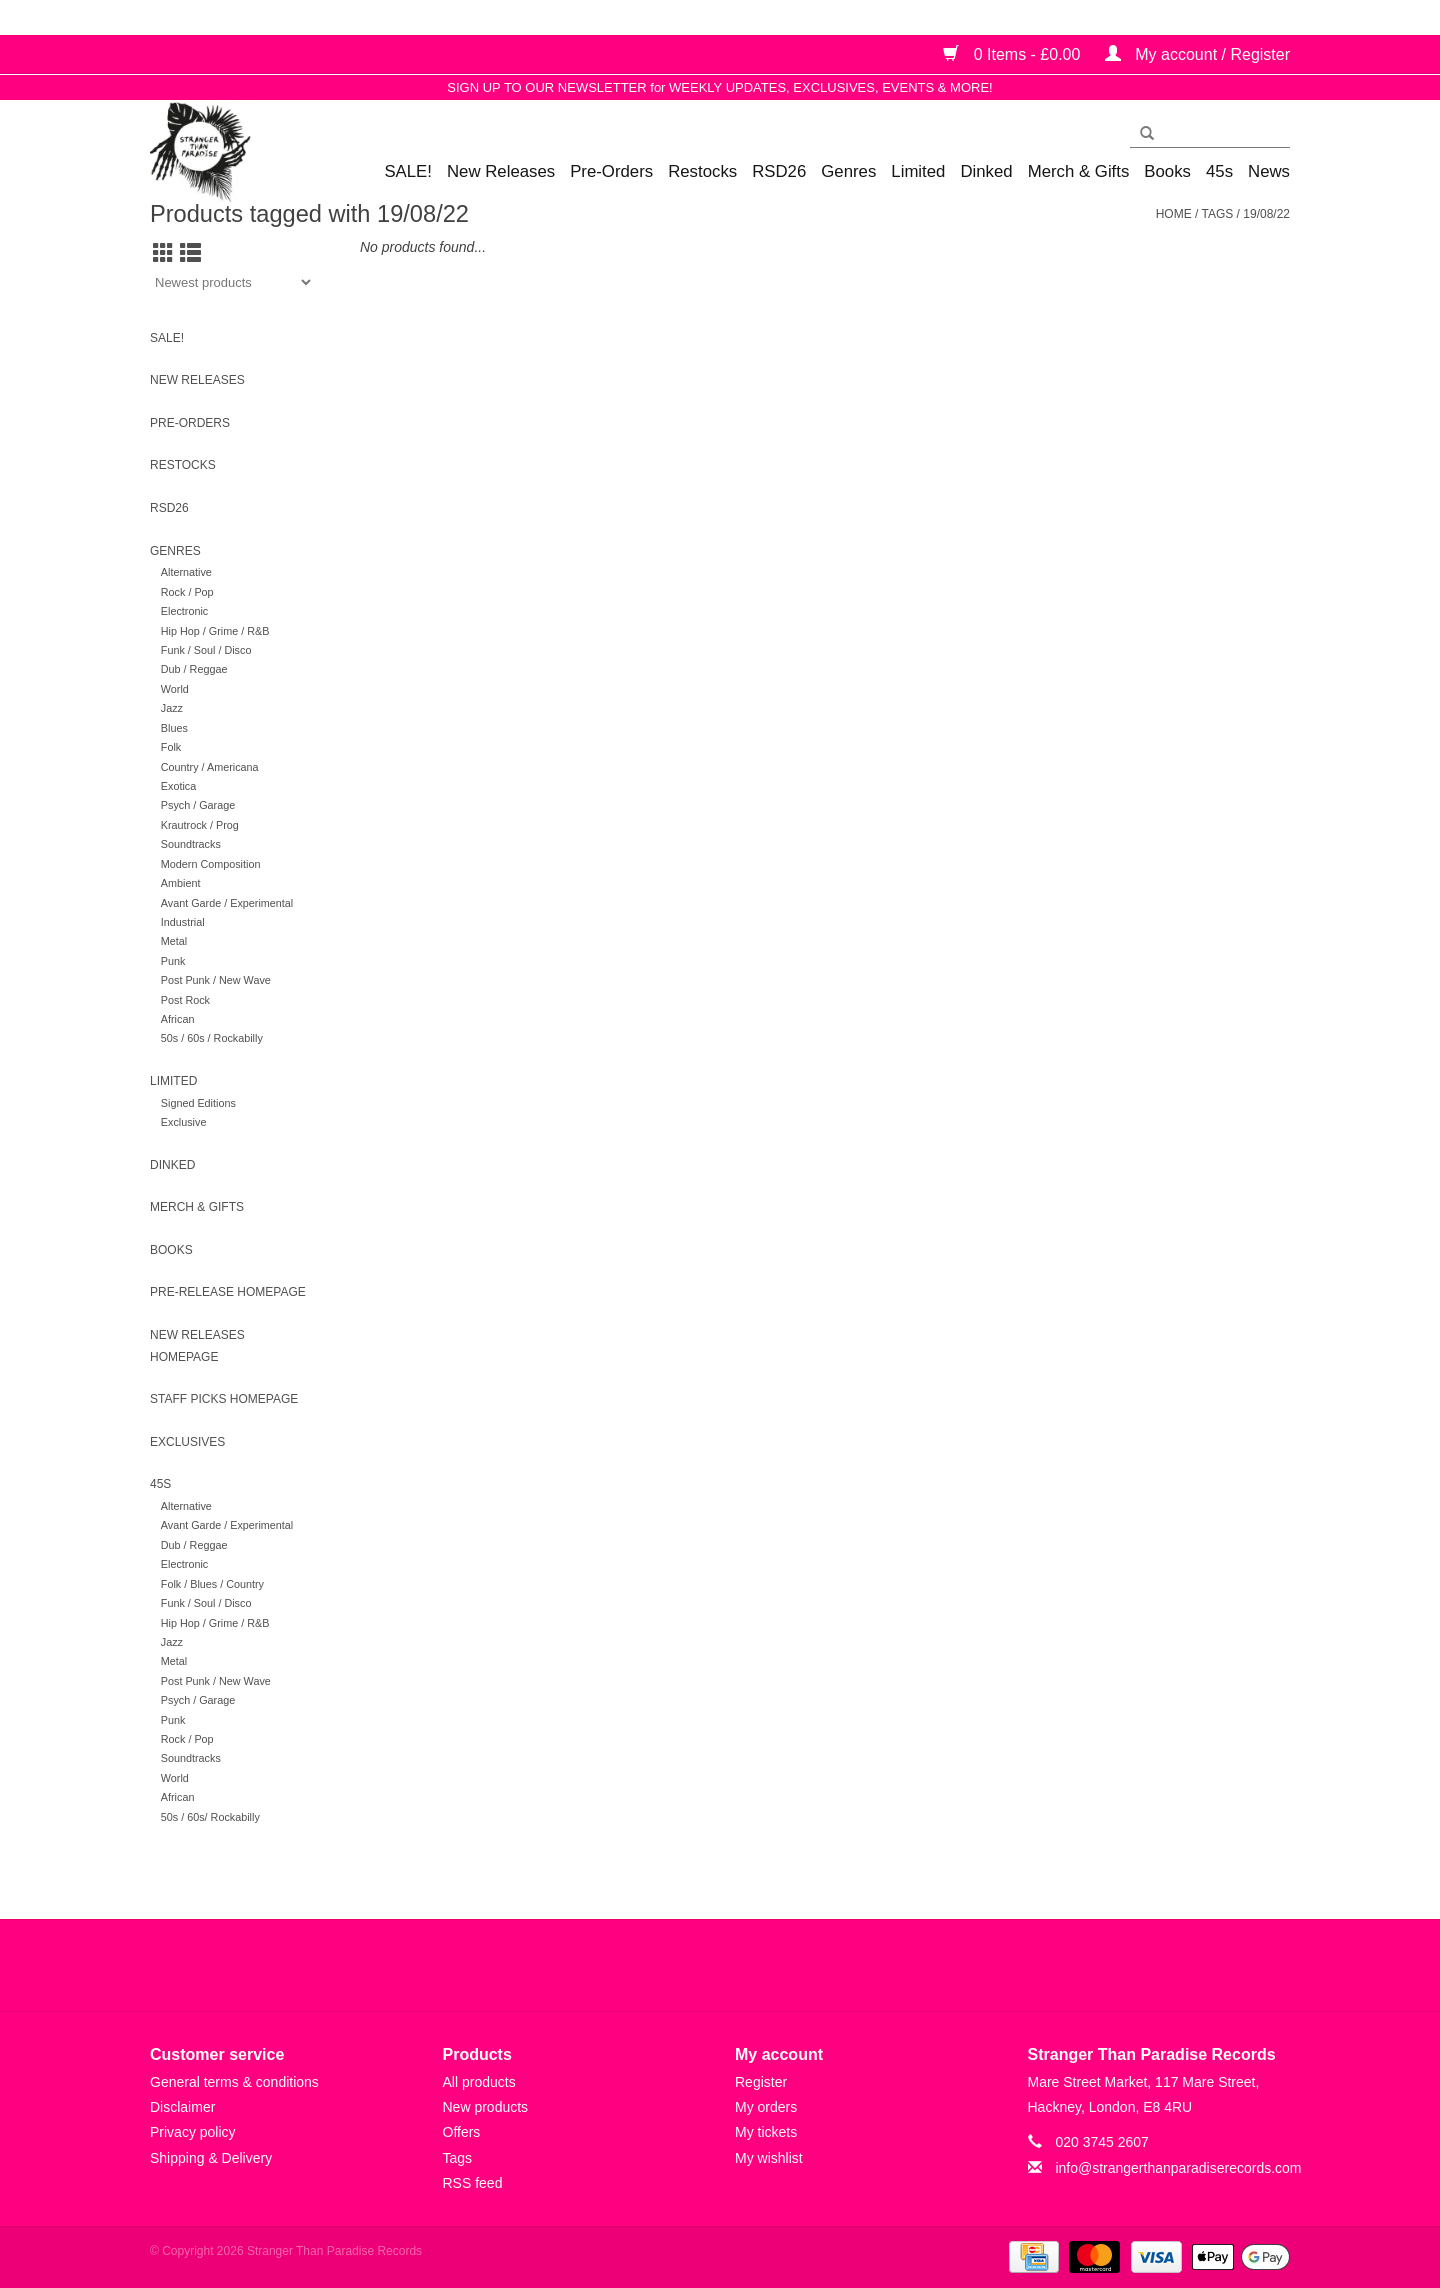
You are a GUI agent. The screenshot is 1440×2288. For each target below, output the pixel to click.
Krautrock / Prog (200, 825)
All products (479, 2082)
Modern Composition (211, 864)
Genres (848, 171)
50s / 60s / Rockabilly (212, 1038)
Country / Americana (210, 767)
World (175, 689)
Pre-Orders (611, 171)
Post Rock (185, 1000)
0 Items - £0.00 (1014, 54)
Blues (174, 728)
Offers (462, 2132)
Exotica (178, 786)
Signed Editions (198, 1103)
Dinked (986, 171)
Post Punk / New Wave (216, 980)
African (178, 1019)
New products (486, 2107)
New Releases (501, 171)
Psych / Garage (198, 805)
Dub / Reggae (194, 669)
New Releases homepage (197, 1346)
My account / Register (1197, 54)
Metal (174, 941)
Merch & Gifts (1079, 171)
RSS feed (473, 2183)
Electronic (184, 611)
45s (1219, 171)
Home (1174, 214)
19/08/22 (1266, 214)
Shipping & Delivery (211, 2158)
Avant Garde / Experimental (227, 903)
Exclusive (184, 1122)
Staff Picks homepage (224, 1399)
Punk (173, 961)
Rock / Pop (187, 592)
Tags (1217, 214)
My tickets (766, 2132)
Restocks (702, 171)
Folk (171, 747)
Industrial (183, 922)
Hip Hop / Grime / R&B (215, 631)
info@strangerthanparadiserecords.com (1178, 2168)
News (1269, 171)
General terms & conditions (234, 2082)
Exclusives (187, 1442)
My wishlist (769, 2158)
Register (761, 2082)
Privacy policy (193, 2132)
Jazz (172, 708)
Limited (918, 171)
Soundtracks (191, 844)
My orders (766, 2107)
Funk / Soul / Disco (206, 650)
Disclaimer (182, 2107)
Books (1167, 171)
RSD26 (779, 171)
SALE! (408, 171)
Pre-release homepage (228, 1292)
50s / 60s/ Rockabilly (210, 1817)
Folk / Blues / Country (212, 1584)
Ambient (181, 883)
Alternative (186, 572)
